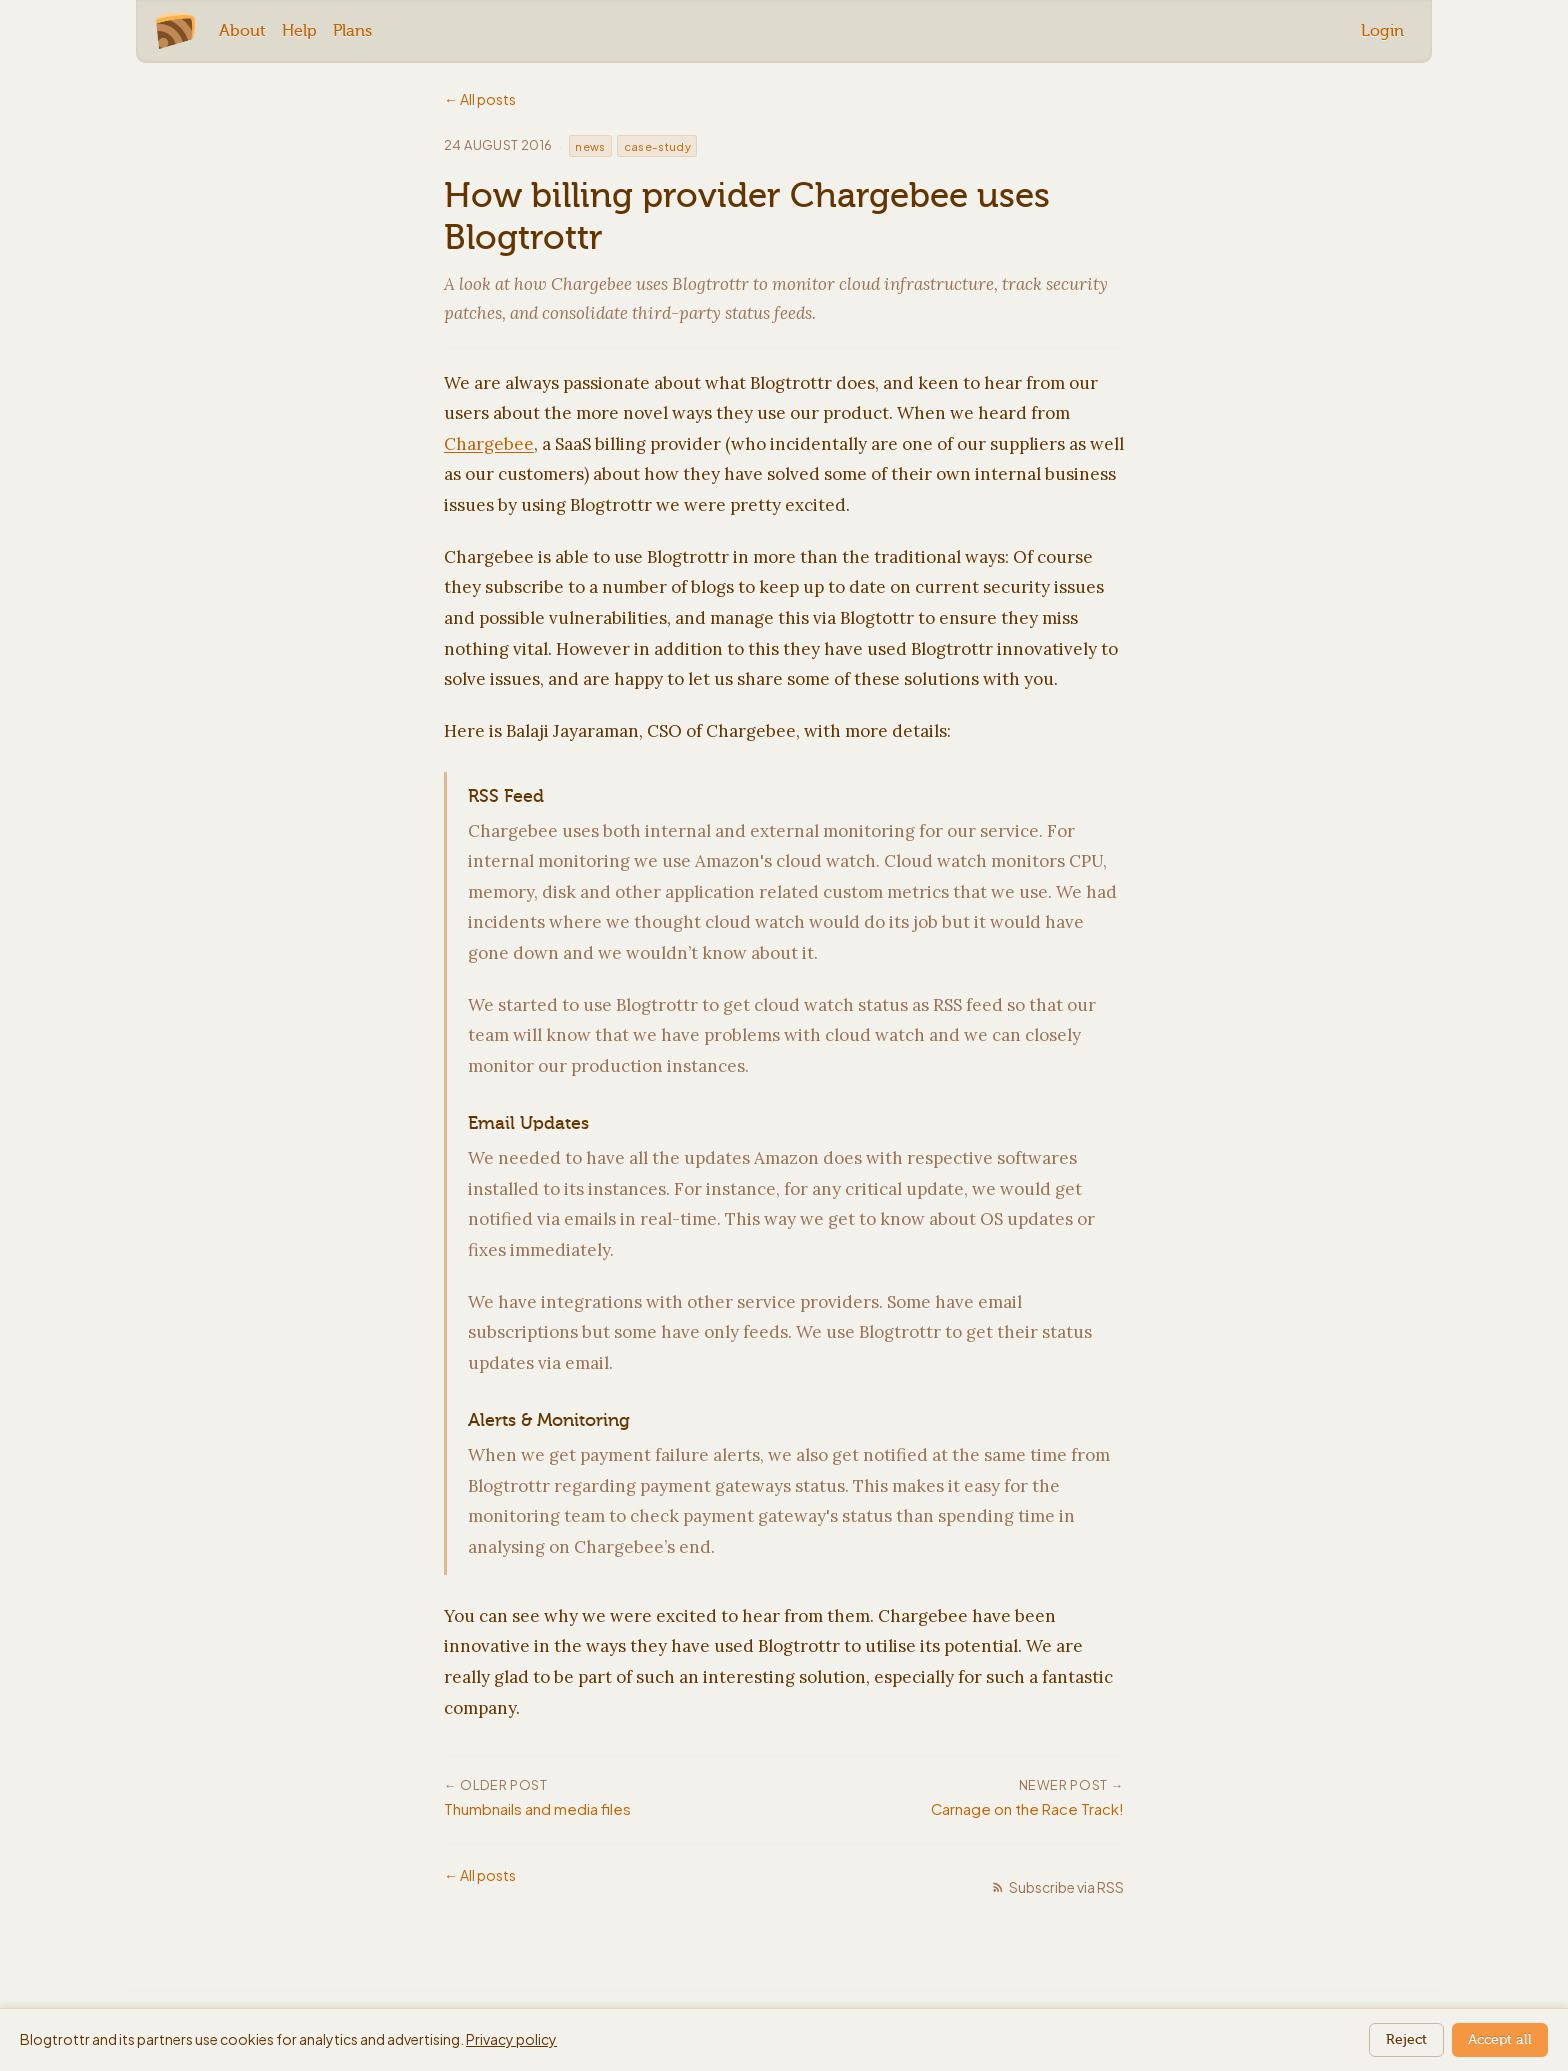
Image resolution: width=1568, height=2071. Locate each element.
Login (1382, 30)
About (242, 30)
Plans (352, 30)
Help (299, 30)
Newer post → (1071, 1785)
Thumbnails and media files (537, 1809)
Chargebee (489, 444)
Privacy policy (511, 2039)
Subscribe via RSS (1057, 1887)
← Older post (495, 1785)
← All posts (480, 99)
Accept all (1500, 2039)
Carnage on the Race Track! (1027, 1809)
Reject (1406, 2039)
